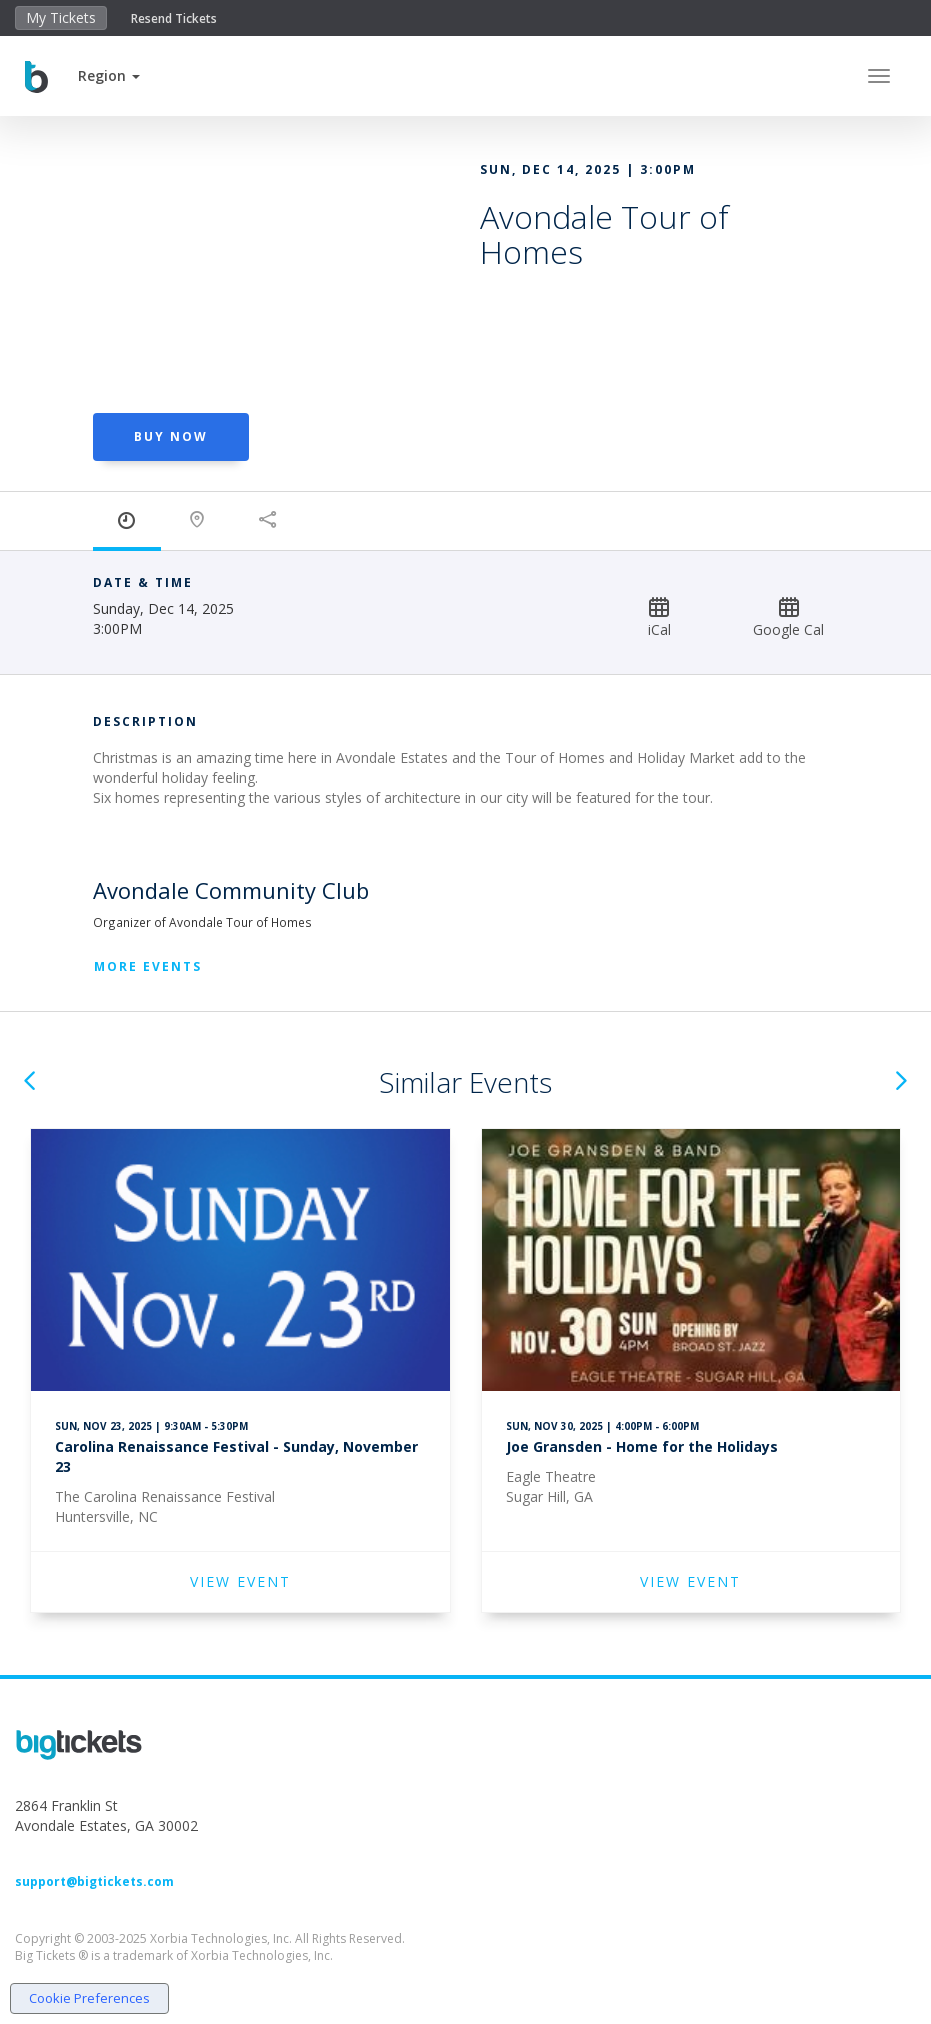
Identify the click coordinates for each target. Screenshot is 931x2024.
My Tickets (61, 17)
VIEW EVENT (240, 1581)
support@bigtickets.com (94, 1881)
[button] (109, 75)
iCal (659, 617)
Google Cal (788, 617)
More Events (148, 966)
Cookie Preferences (89, 1998)
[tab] (127, 521)
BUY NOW (171, 436)
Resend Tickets (174, 18)
